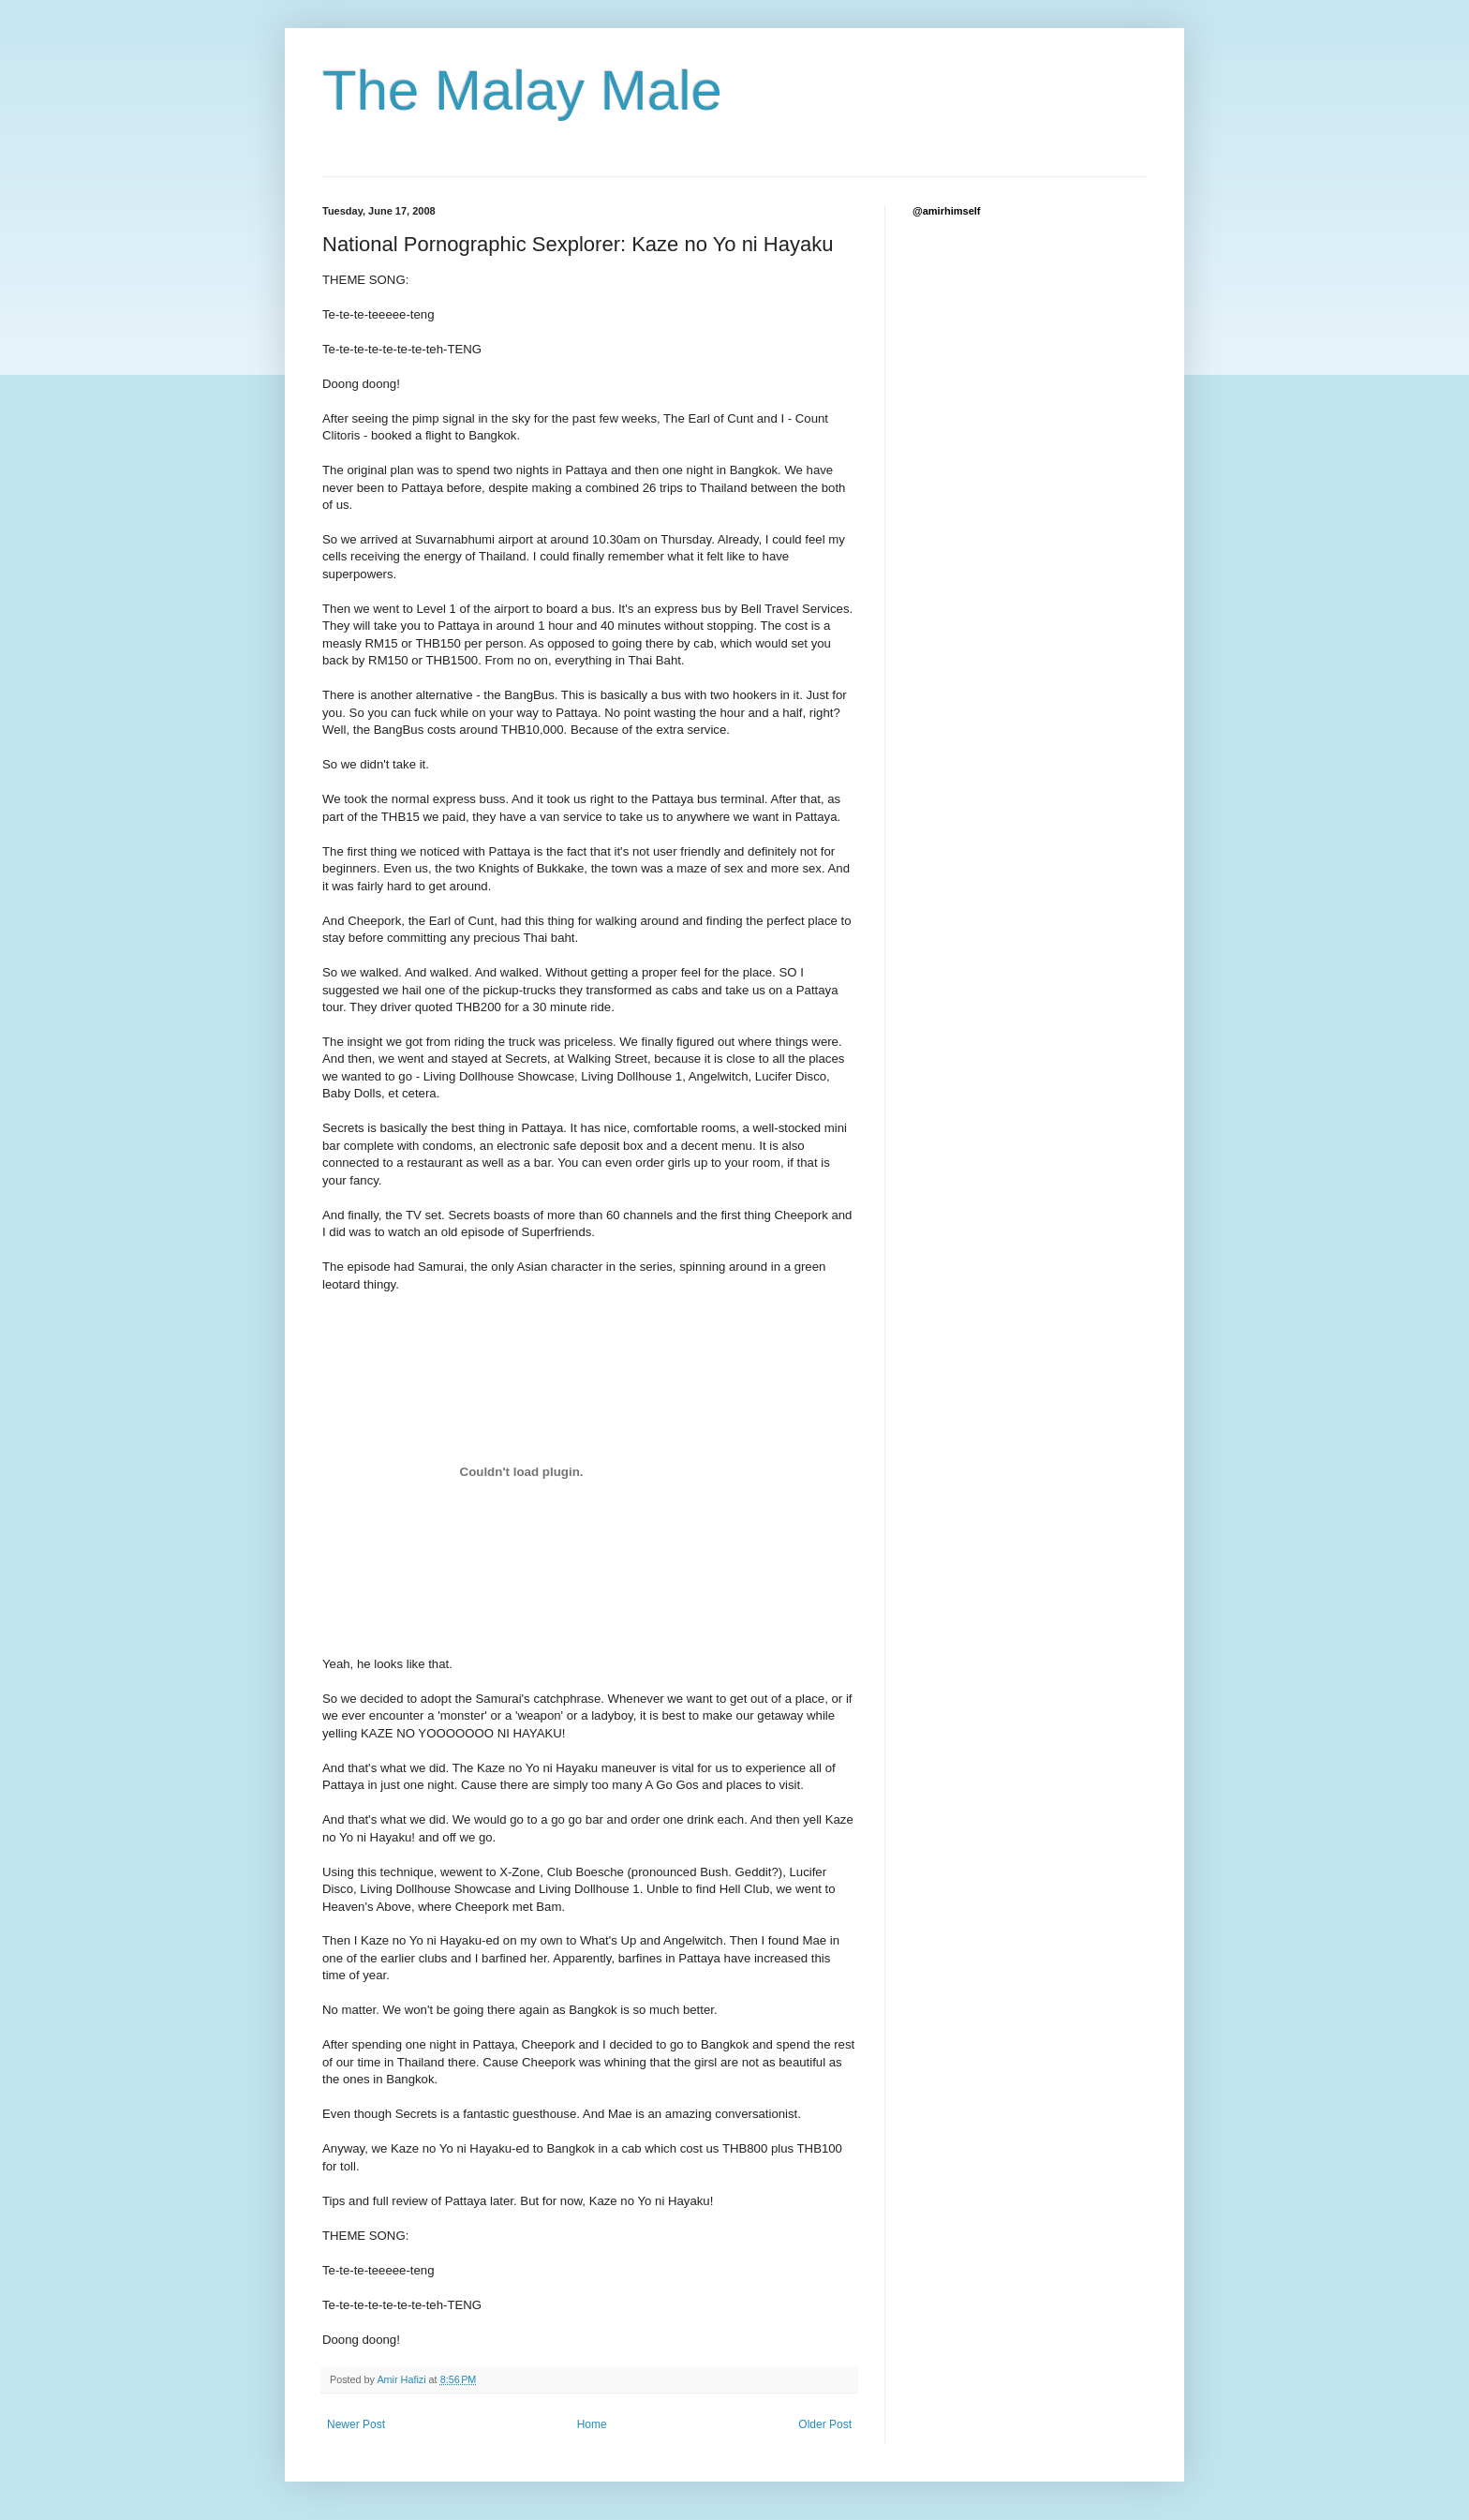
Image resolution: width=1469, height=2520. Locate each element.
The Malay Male (522, 90)
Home (592, 2424)
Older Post (825, 2424)
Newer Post (356, 2424)
